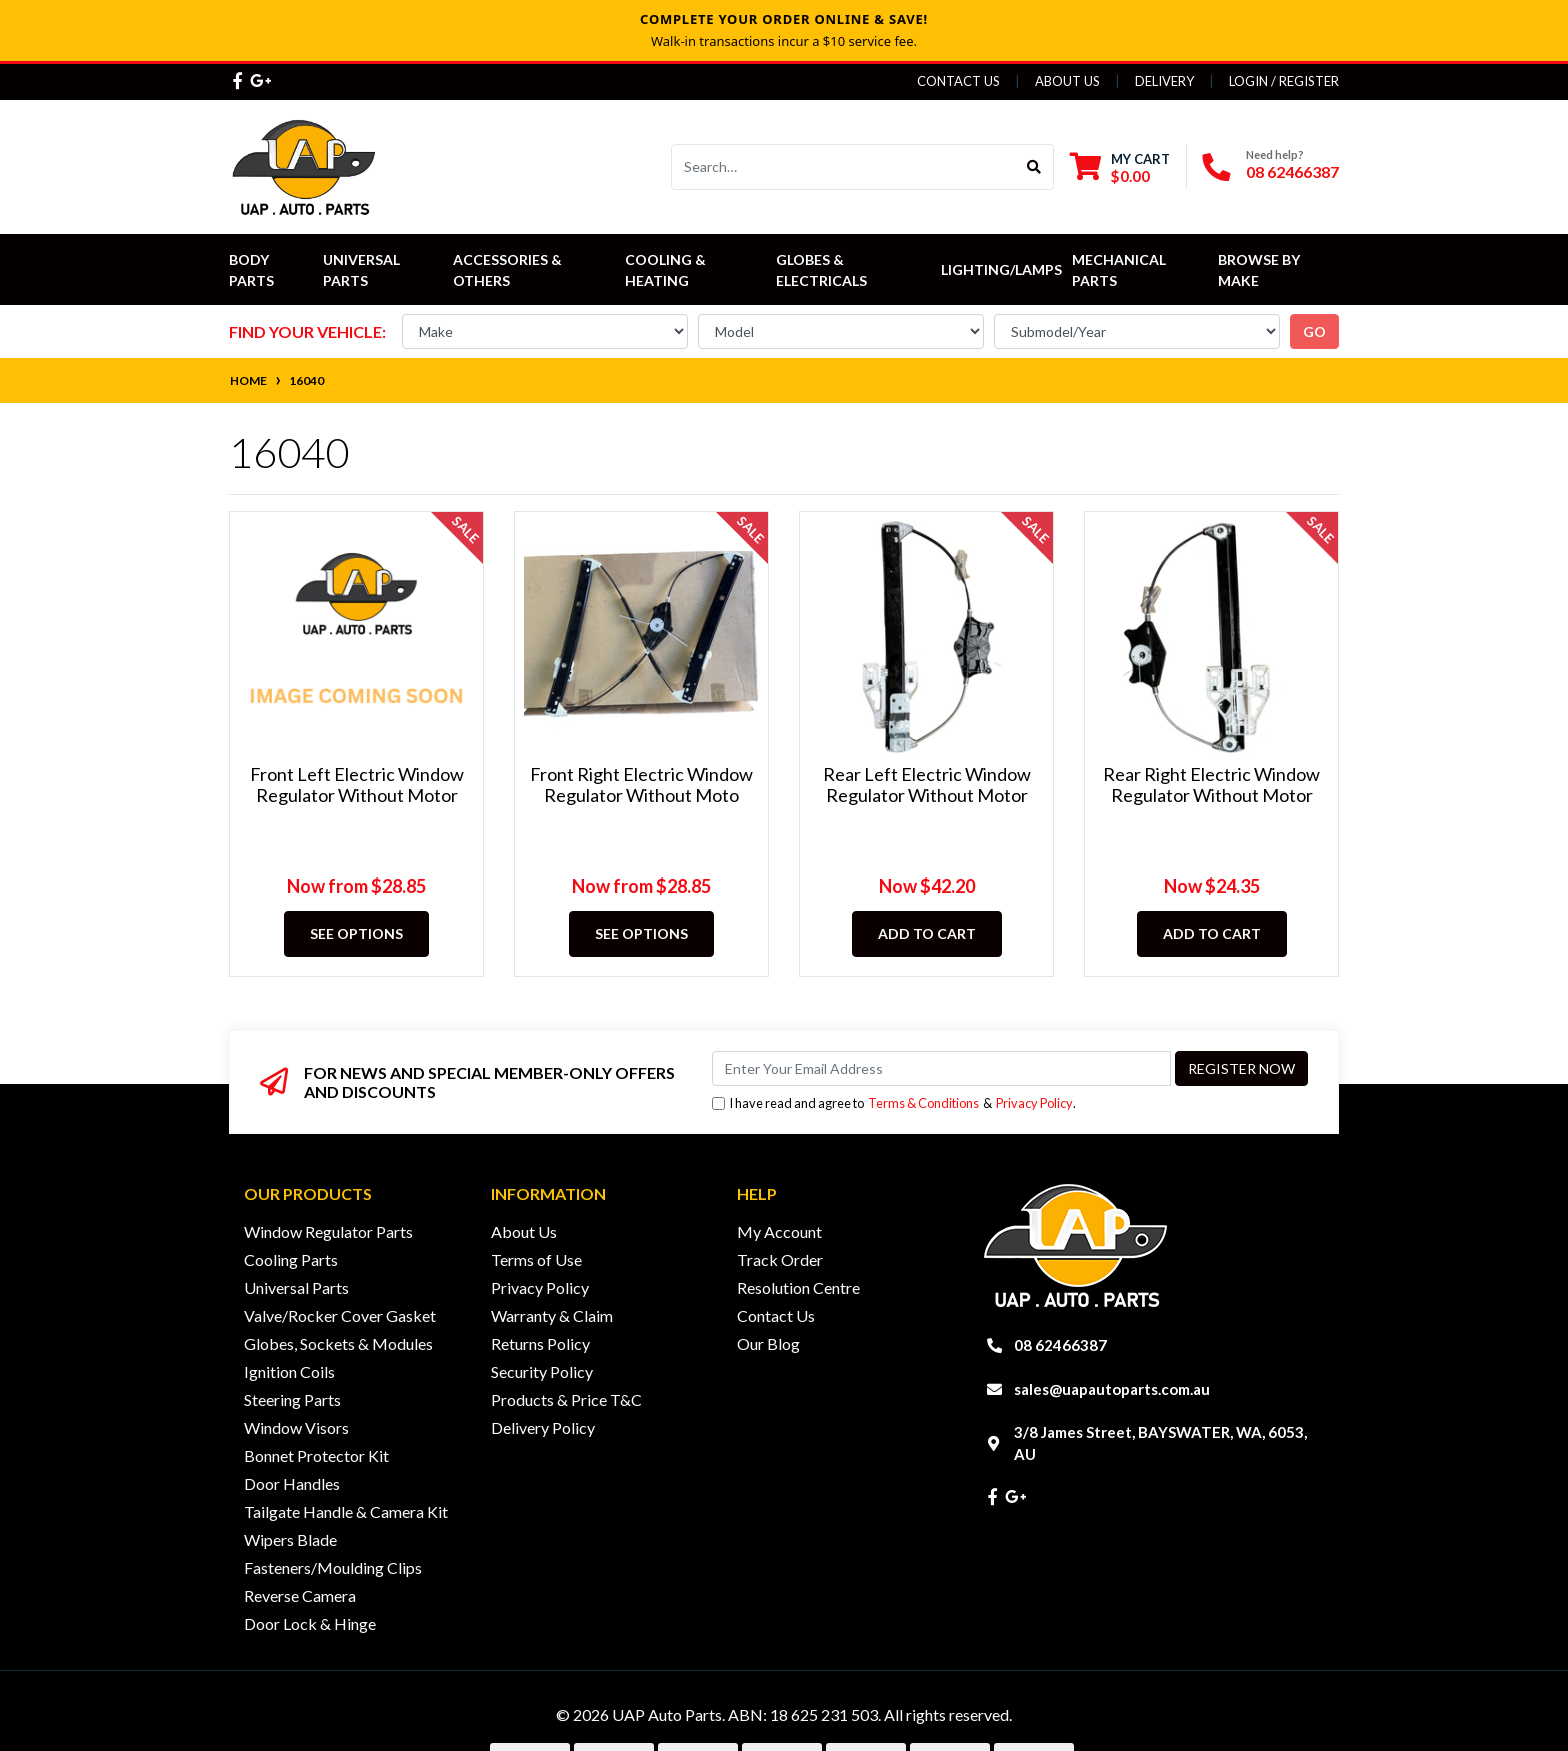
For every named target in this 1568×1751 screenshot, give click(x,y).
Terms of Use (536, 1259)
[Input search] (843, 167)
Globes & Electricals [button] (821, 270)
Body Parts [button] (251, 270)
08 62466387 (1292, 171)
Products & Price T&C (566, 1399)
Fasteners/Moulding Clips (333, 1567)
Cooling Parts (291, 1259)
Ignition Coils (289, 1371)
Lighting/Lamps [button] (1001, 269)
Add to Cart (927, 933)
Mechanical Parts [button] (1120, 270)
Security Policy (542, 1371)
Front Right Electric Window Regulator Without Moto (641, 785)
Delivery (1164, 81)
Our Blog (768, 1343)
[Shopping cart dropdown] (1120, 167)
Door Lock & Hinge (310, 1623)
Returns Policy (540, 1343)
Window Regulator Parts (328, 1231)
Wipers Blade (290, 1539)
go (1314, 331)
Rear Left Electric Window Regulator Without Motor (927, 785)
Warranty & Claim (552, 1315)
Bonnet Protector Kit (316, 1455)
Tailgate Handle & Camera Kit (346, 1511)
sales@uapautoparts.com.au (1112, 1389)
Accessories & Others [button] (509, 270)
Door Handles (292, 1483)
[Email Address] (941, 1068)
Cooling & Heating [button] (667, 270)
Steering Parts (292, 1399)
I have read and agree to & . (894, 1103)
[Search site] (1034, 167)
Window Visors (296, 1427)
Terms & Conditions (923, 1103)
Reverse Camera (300, 1595)
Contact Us (958, 81)
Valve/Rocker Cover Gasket (340, 1315)
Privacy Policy (1034, 1103)
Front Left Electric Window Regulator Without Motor (357, 785)
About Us (1067, 81)
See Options (356, 933)
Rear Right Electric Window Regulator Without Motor (1211, 785)
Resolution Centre (798, 1287)
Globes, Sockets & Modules (338, 1343)
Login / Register (1284, 81)
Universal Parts (363, 270)
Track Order (780, 1259)
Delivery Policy (543, 1427)
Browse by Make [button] (1260, 270)
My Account (779, 1231)
